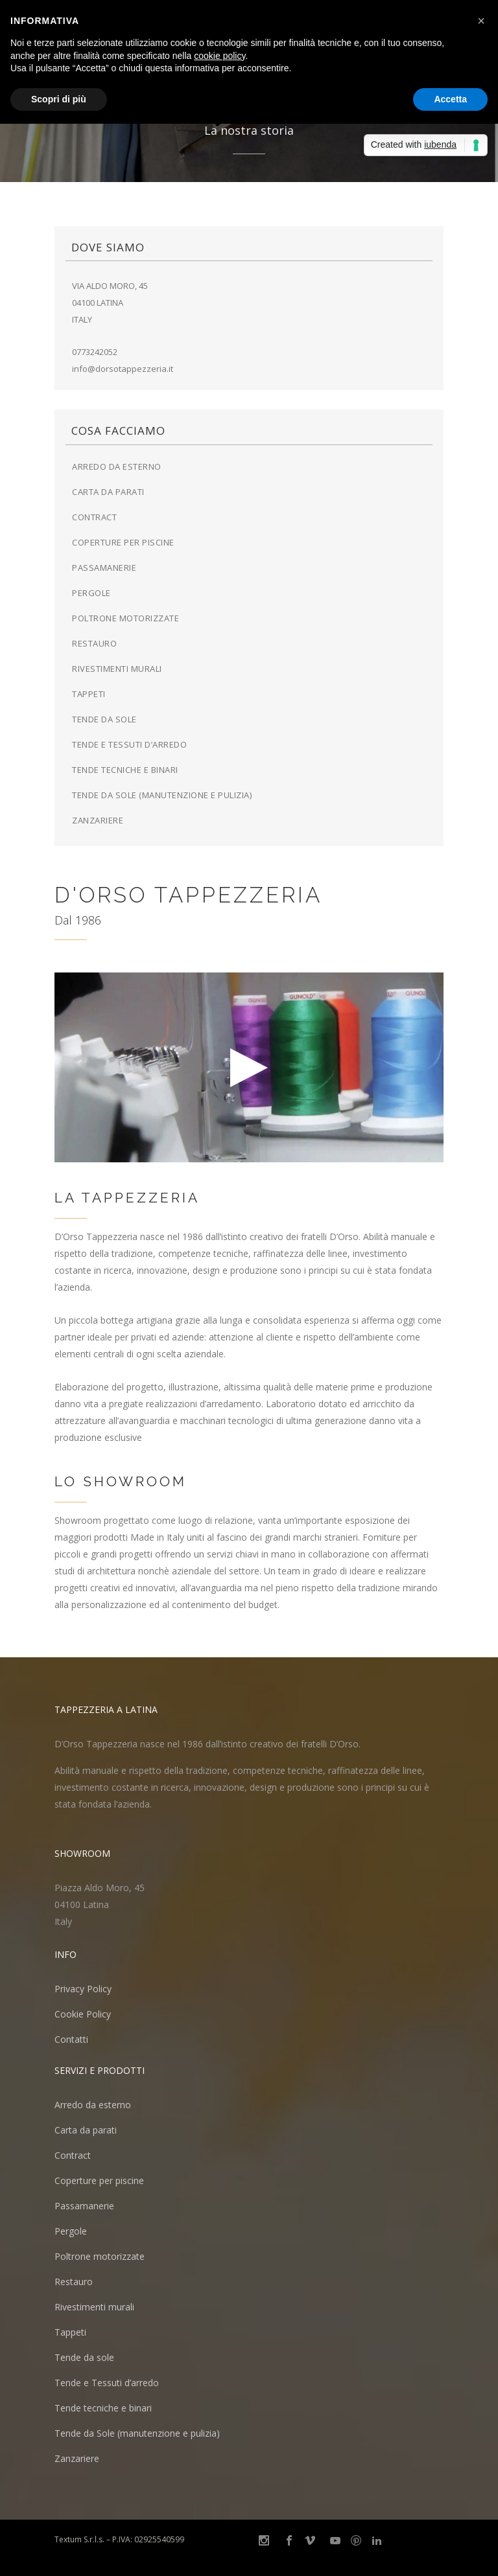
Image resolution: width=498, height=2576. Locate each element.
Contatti (71, 2039)
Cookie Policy (82, 2014)
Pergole (91, 593)
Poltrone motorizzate (125, 618)
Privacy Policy (83, 1989)
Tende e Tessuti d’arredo (129, 744)
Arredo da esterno (116, 466)
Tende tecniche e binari (125, 770)
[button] (481, 20)
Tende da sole (104, 719)
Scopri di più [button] (58, 99)
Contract (94, 517)
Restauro (94, 643)
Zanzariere (97, 820)
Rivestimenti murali (117, 668)
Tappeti (89, 694)
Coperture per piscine (123, 542)
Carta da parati (108, 492)
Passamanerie (104, 567)
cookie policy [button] (219, 56)
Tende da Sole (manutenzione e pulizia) (162, 795)
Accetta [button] (450, 99)
